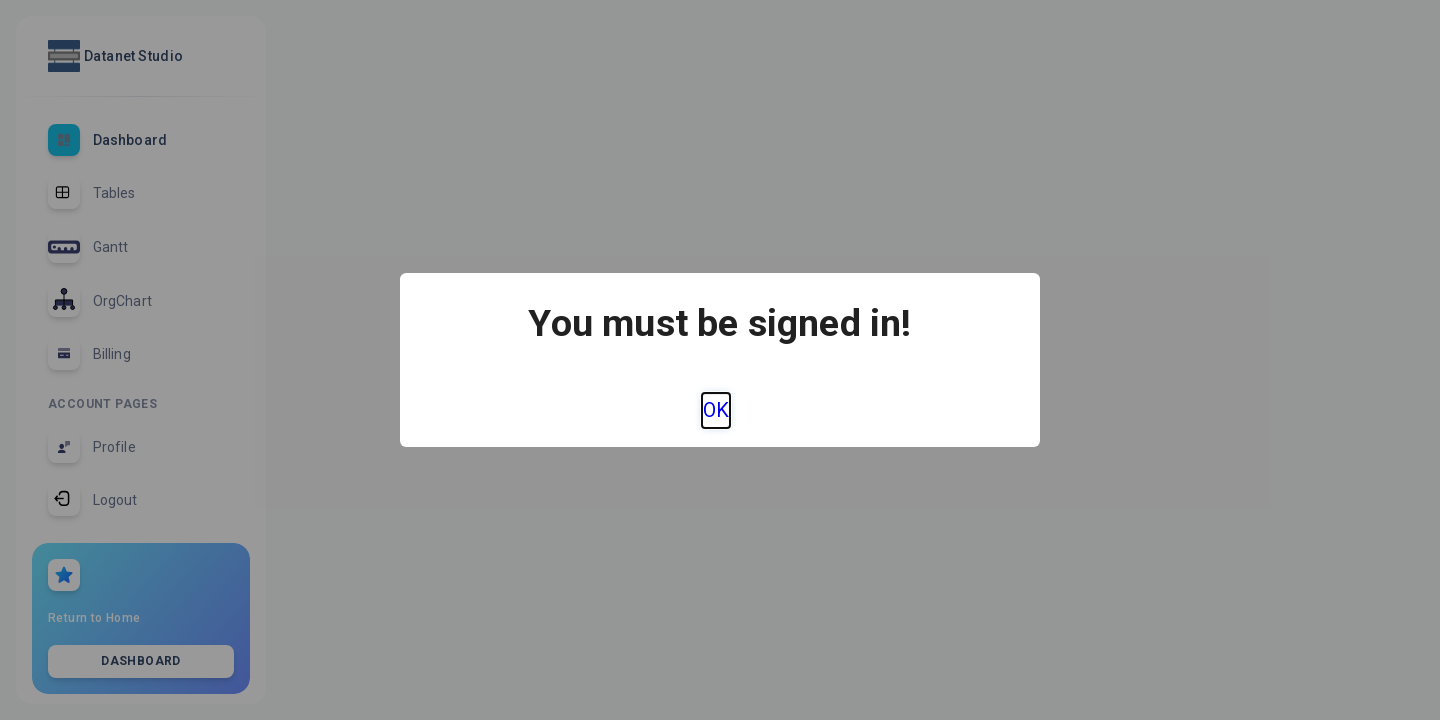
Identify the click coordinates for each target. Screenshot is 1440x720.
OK (716, 410)
